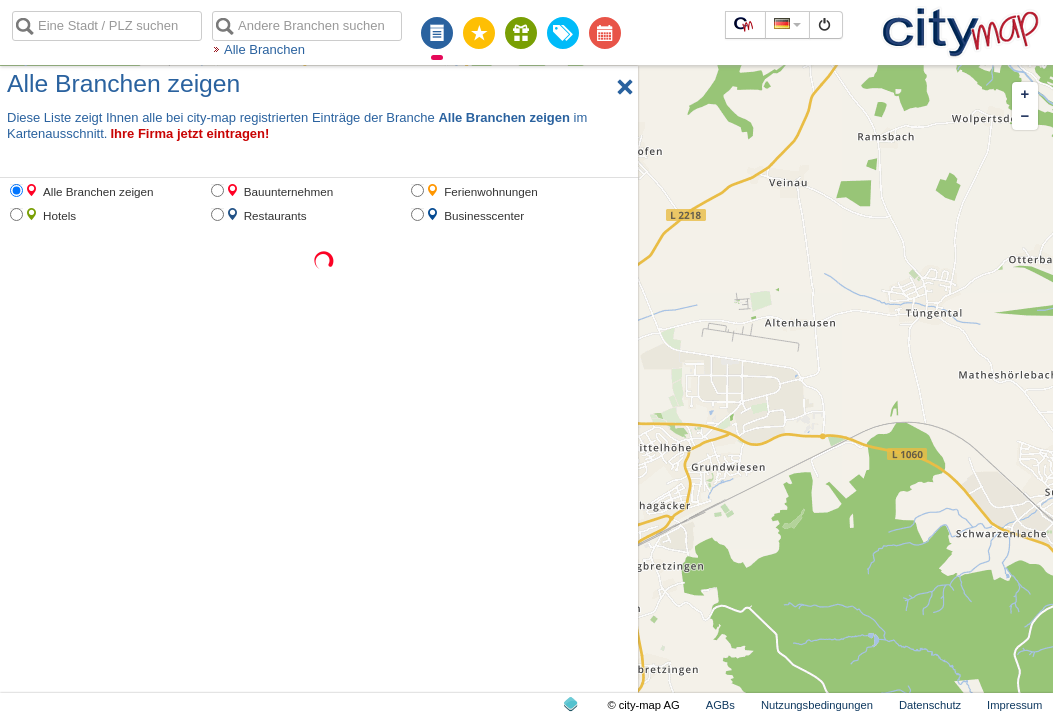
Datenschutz (930, 705)
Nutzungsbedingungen (817, 705)
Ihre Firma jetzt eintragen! (189, 133)
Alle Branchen (264, 49)
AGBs (720, 705)
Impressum (1014, 705)
